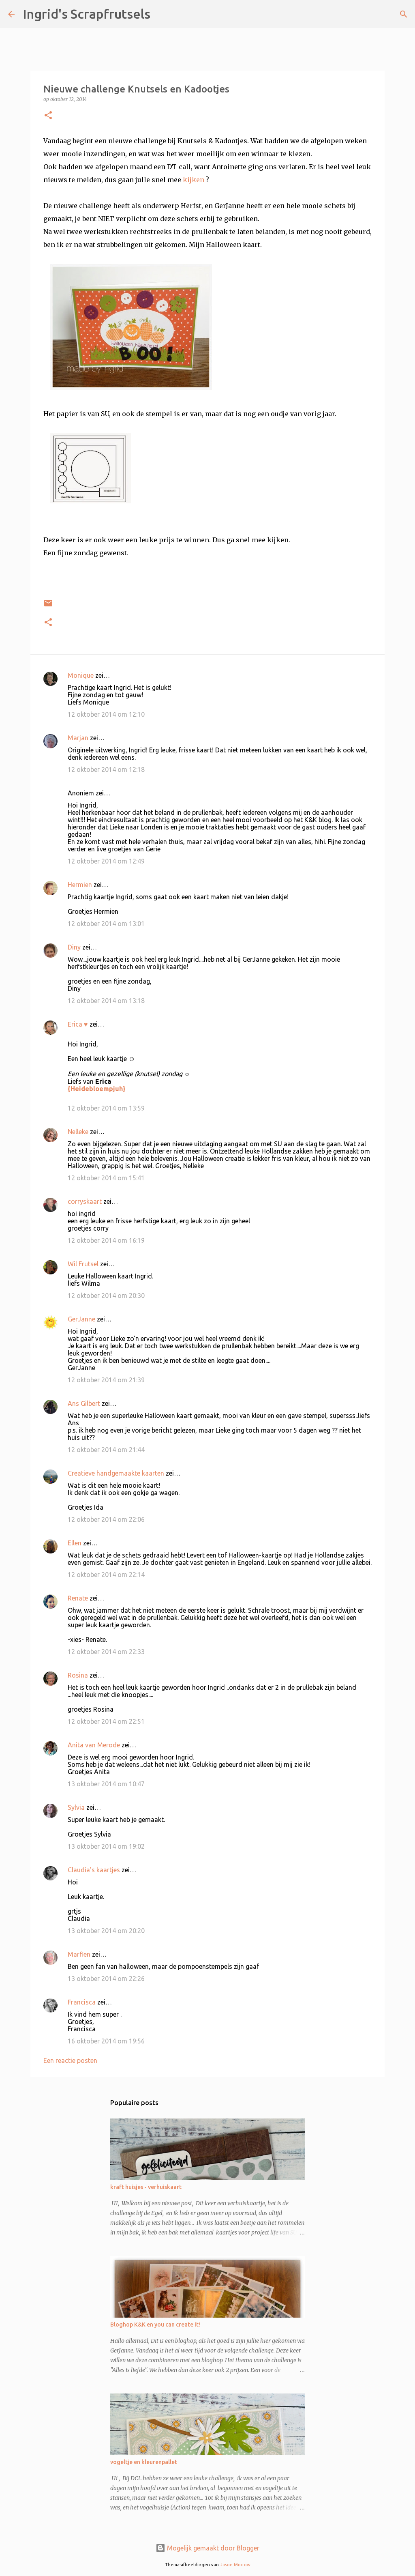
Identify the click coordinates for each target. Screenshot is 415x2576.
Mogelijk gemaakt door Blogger (207, 2548)
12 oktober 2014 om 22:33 (106, 1651)
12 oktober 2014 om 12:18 (106, 769)
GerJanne (81, 1319)
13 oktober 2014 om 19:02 (106, 1846)
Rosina (78, 1675)
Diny (74, 947)
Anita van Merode (94, 1745)
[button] (48, 115)
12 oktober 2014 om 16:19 (106, 1240)
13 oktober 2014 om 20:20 (106, 1930)
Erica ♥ (78, 1024)
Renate (78, 1598)
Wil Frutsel (83, 1264)
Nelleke (78, 1131)
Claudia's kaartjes (94, 1869)
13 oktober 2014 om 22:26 (106, 1978)
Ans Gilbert (85, 1403)
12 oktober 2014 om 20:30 (106, 1295)
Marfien (79, 1954)
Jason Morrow (235, 2564)
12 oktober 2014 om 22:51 (106, 1721)
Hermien (80, 884)
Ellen (74, 1543)
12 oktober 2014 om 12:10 (106, 714)
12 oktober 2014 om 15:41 (106, 1178)
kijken (193, 180)
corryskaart (85, 1201)
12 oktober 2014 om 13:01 (106, 923)
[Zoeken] (162, 14)
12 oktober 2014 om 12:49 (106, 861)
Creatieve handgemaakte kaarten (116, 1473)
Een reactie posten (70, 2060)
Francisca (82, 2002)
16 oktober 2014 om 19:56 (106, 2041)
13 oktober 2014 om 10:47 (106, 1784)
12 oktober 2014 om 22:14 (106, 1574)
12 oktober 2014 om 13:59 (106, 1108)
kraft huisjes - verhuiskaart (146, 2187)
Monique (81, 675)
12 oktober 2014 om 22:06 (106, 1519)
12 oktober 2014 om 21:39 (106, 1380)
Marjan (79, 737)
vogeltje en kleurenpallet (143, 2462)
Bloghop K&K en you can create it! (155, 2324)
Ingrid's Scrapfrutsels (86, 13)
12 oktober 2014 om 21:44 (106, 1449)
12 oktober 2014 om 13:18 (106, 1000)
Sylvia (76, 1807)
